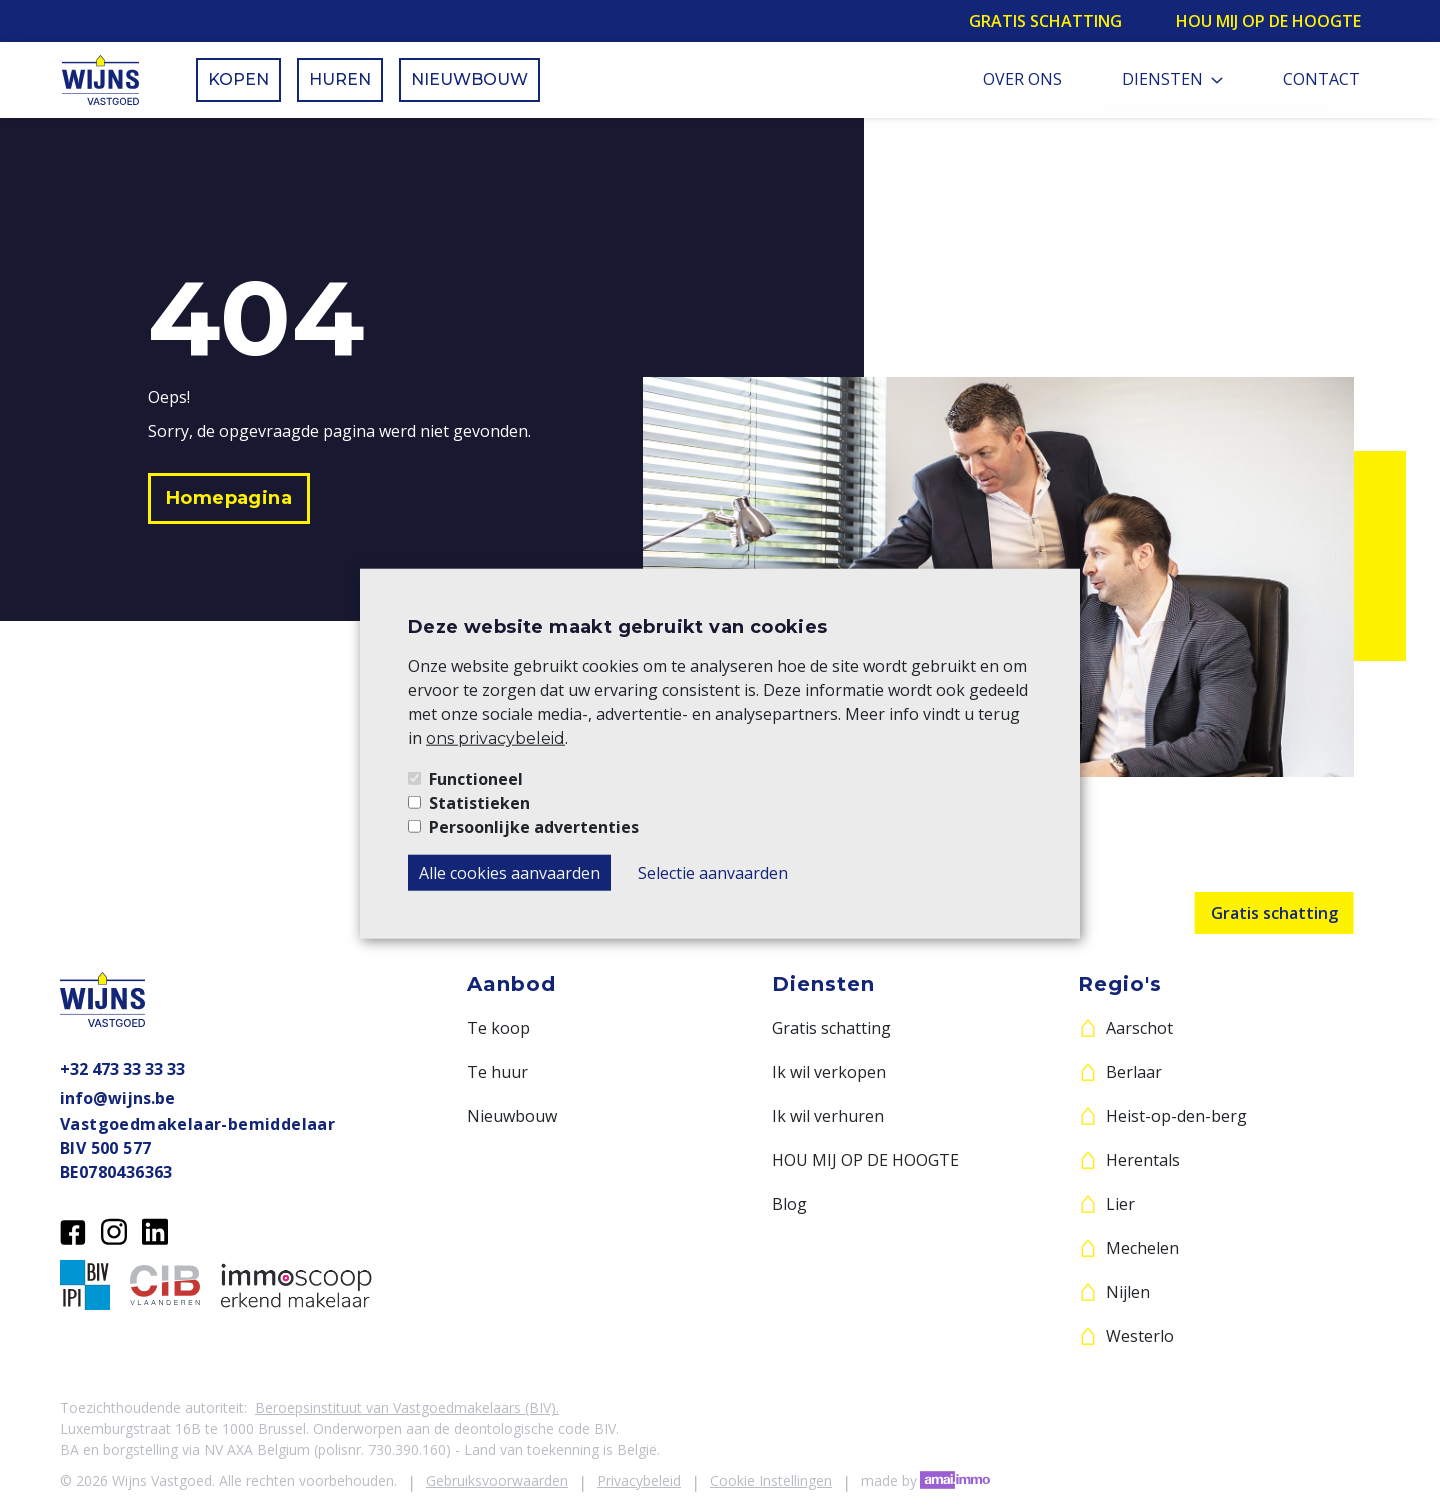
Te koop (498, 1028)
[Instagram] (114, 1230)
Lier (1120, 1204)
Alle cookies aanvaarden (509, 873)
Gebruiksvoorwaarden (497, 1480)
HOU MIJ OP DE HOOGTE (865, 1160)
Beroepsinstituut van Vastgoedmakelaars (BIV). (407, 1407)
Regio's (1120, 984)
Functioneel (476, 779)
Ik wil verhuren (828, 1116)
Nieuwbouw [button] (469, 79)
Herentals (1143, 1160)
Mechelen (1142, 1248)
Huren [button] (340, 79)
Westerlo (1140, 1336)
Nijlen (1128, 1292)
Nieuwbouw (512, 1116)
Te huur (497, 1072)
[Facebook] (73, 1230)
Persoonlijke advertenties (534, 827)
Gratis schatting (1274, 913)
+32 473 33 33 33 (122, 1069)
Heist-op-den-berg (1176, 1116)
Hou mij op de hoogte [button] (1268, 21)
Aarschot (1139, 1028)
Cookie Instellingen (771, 1480)
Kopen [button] (238, 79)
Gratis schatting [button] (1045, 21)
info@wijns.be (117, 1098)
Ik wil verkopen (829, 1072)
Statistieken (479, 803)
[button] (229, 498)
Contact (1321, 79)
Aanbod (511, 984)
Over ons (1022, 79)
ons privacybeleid (495, 738)
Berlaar (1134, 1072)
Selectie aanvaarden (713, 873)
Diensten (1172, 79)
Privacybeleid (639, 1480)
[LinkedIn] (155, 1230)
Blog (789, 1204)
